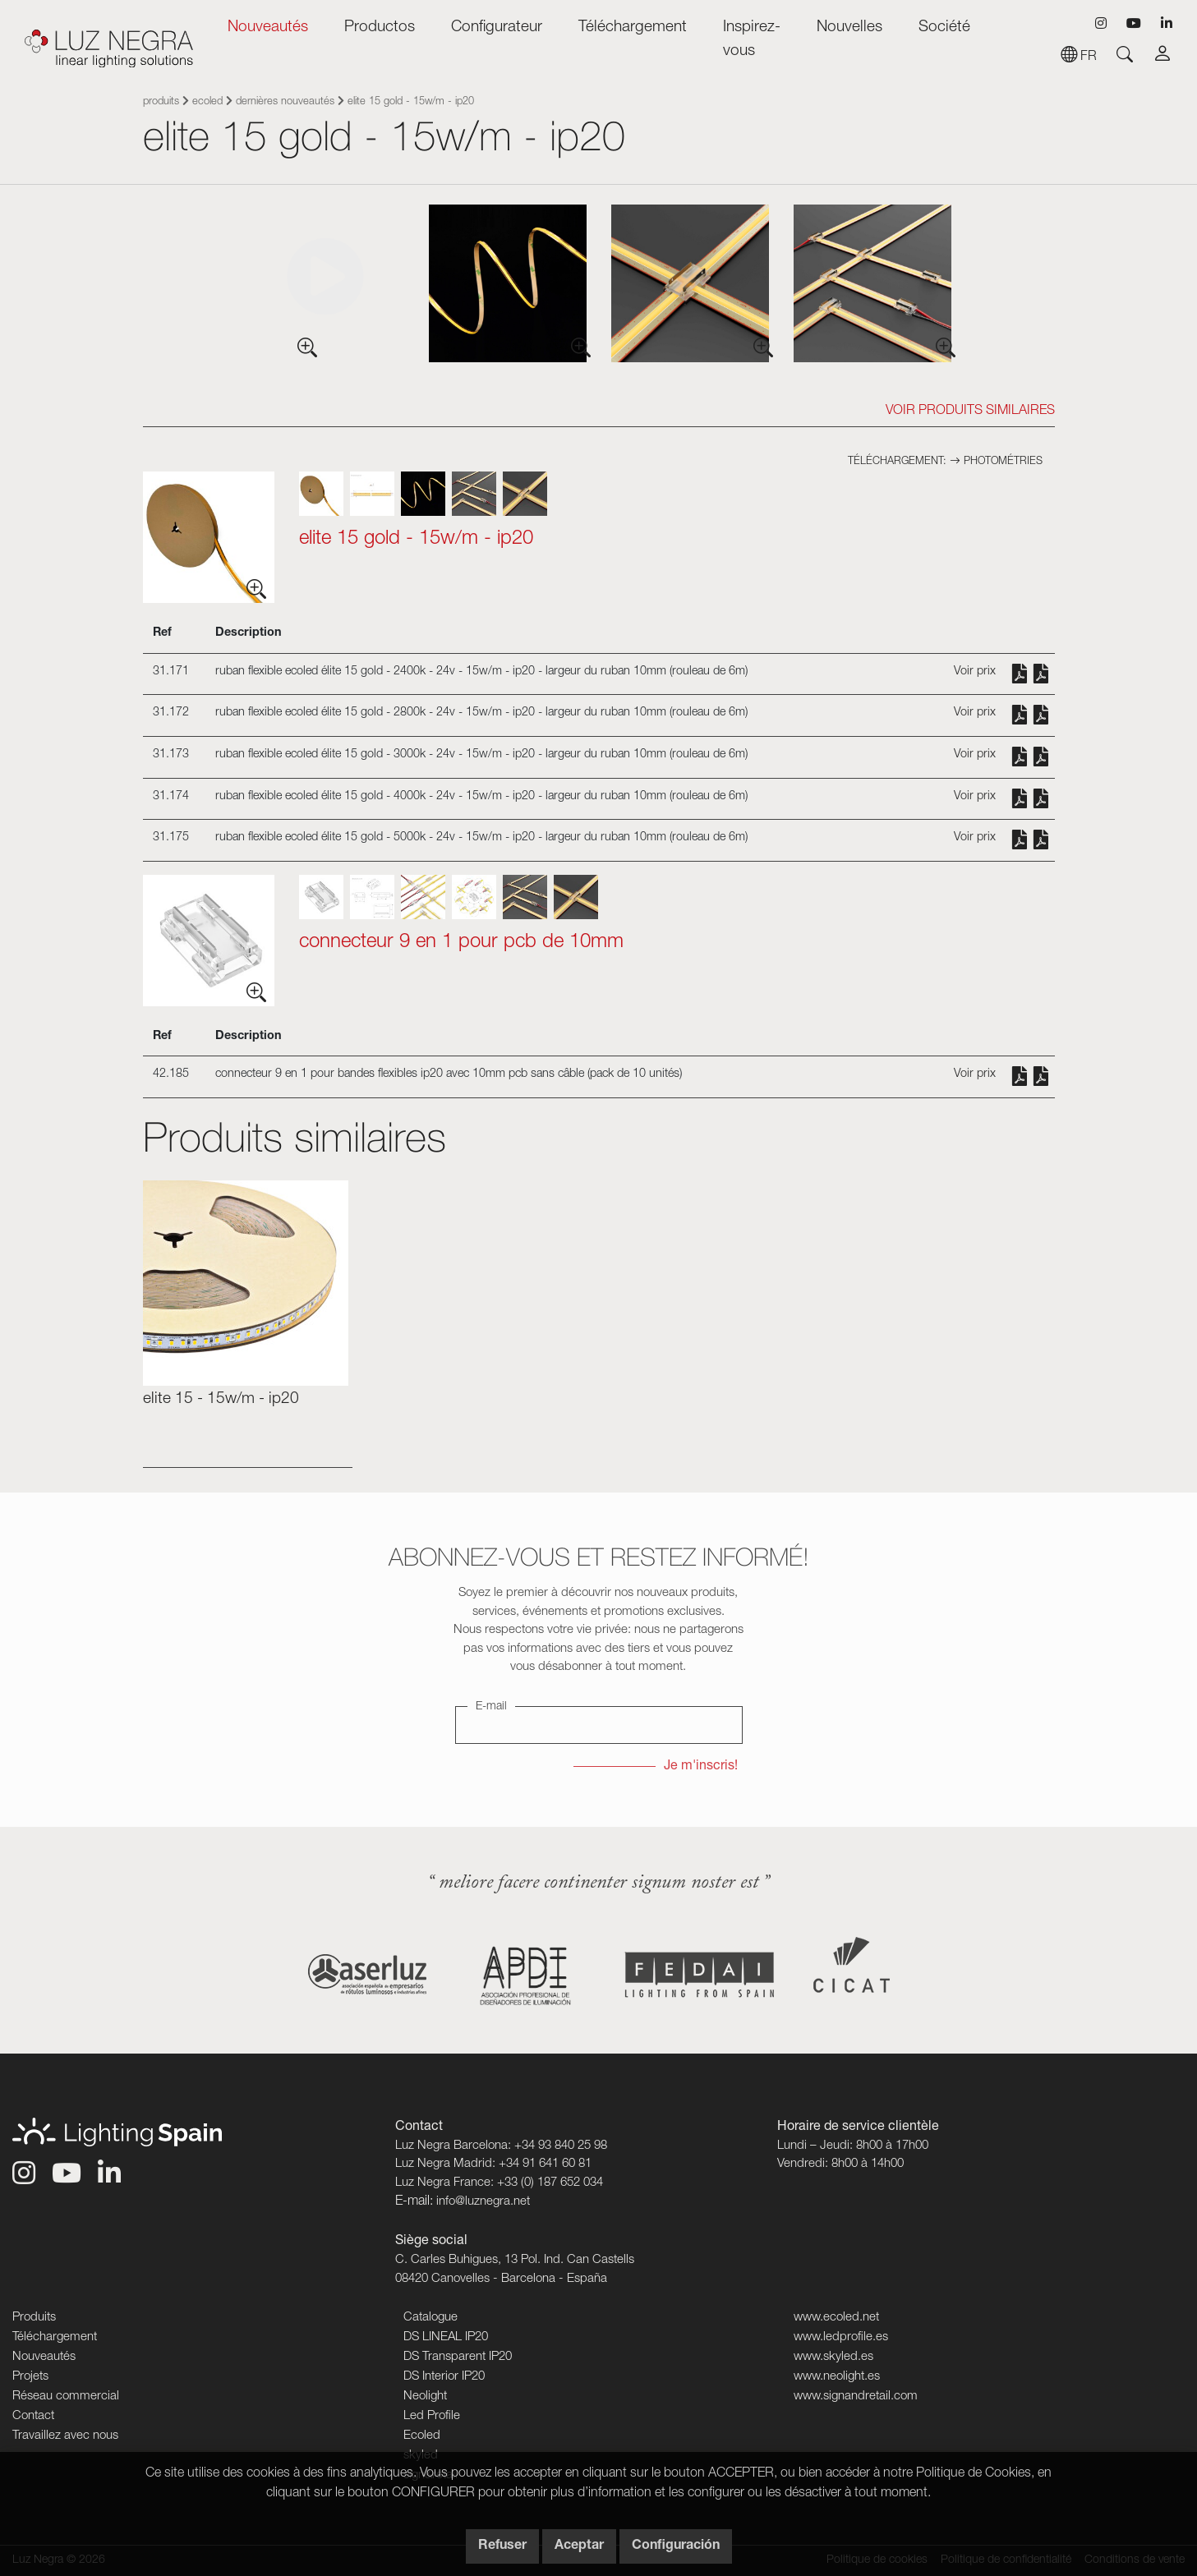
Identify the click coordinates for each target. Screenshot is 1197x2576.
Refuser (502, 2546)
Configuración (676, 2546)
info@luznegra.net (483, 2202)
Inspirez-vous (751, 39)
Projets (30, 2377)
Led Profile (431, 2416)
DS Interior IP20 (444, 2377)
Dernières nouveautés (285, 102)
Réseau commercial (65, 2396)
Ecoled (207, 102)
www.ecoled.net (836, 2318)
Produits (161, 102)
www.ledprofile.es (841, 2337)
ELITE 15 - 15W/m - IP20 (221, 1399)
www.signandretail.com (856, 2396)
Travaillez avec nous (65, 2436)
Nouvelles (849, 27)
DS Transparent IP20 (457, 2357)
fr (1079, 57)
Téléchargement (632, 27)
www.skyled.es (833, 2357)
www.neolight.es (837, 2377)
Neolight (425, 2396)
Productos (379, 27)
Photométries (996, 462)
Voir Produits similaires (970, 411)
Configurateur (496, 27)
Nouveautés (268, 27)
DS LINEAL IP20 (445, 2337)
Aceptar (579, 2546)
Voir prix (975, 672)
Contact (33, 2416)
